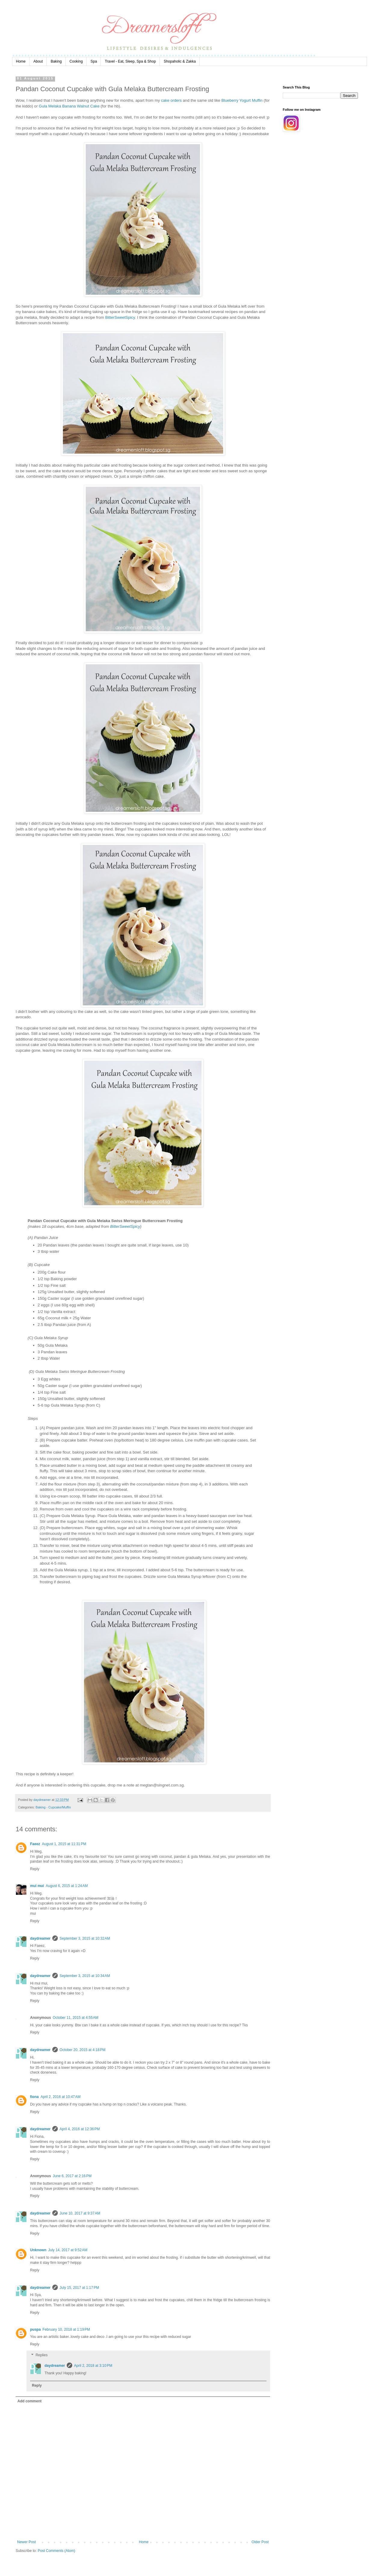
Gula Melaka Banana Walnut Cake (69, 106)
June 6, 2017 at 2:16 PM (72, 2176)
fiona (34, 2097)
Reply (34, 1869)
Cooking (76, 61)
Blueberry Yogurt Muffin (242, 100)
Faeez (35, 1844)
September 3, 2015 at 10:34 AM (85, 1976)
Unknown (38, 2250)
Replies (41, 2355)
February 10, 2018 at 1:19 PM (66, 2329)
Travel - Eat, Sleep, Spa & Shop (130, 61)
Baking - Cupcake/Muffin (53, 1807)
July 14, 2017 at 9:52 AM (67, 2250)
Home (21, 61)
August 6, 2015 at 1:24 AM (67, 1886)
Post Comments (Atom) (56, 2551)
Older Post (260, 2542)
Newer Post (26, 2542)
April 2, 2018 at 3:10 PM (93, 2365)
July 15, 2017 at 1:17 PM (79, 2288)
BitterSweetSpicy (120, 317)
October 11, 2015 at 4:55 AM (75, 2018)
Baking (56, 61)
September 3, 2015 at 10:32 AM (85, 1938)
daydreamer (40, 1938)
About (38, 61)
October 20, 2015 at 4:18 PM (82, 2050)
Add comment (29, 2401)
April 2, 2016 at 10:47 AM (61, 2097)
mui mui (37, 1886)
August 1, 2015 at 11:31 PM (64, 1844)
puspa (35, 2329)
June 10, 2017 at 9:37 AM (80, 2213)
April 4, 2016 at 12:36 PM (80, 2129)
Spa (94, 61)
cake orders (171, 100)
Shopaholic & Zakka (180, 61)
